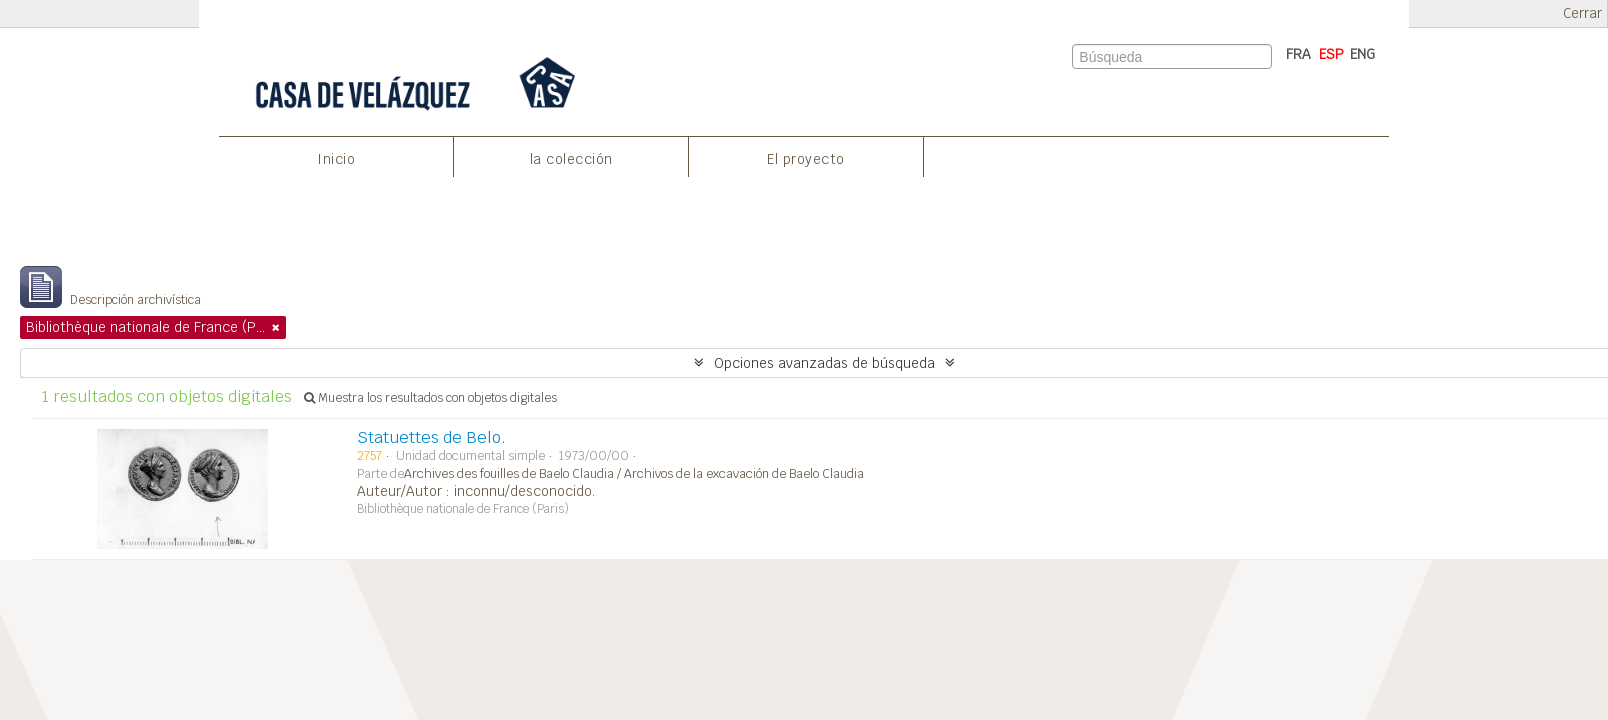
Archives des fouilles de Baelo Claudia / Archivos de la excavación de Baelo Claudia (634, 474)
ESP (1331, 54)
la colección (571, 159)
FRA (1298, 54)
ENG (1362, 54)
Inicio (336, 159)
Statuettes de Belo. (431, 437)
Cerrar (1582, 13)
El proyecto (806, 159)
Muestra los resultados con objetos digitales (430, 398)
